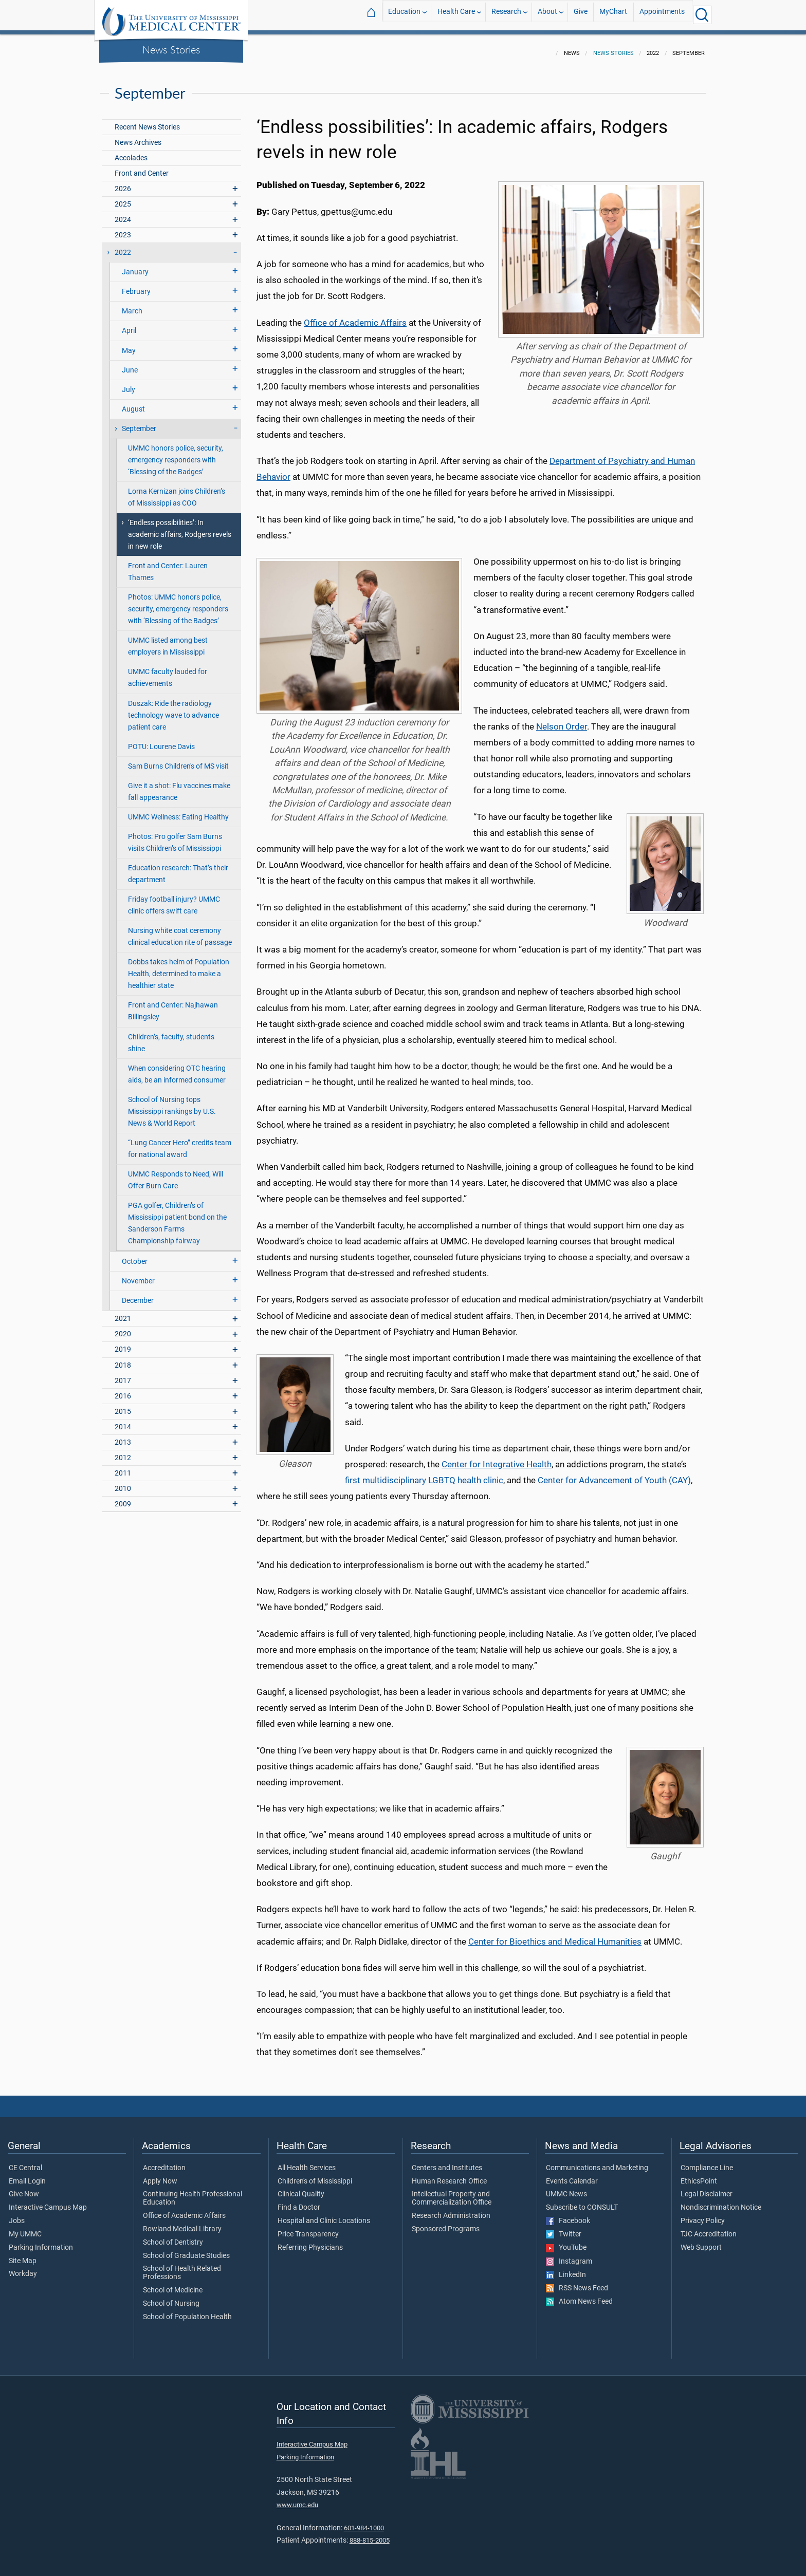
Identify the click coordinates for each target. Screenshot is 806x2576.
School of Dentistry (173, 2236)
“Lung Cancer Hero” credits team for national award (179, 1142)
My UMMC (25, 2228)
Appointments (662, 14)
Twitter (563, 2228)
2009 (123, 1498)
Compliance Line (707, 2162)
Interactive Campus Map (48, 2201)
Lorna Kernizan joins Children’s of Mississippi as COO (176, 491)
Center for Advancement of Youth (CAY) (614, 1474)
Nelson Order (561, 720)
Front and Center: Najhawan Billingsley (173, 1005)
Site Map (22, 2255)
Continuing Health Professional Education (192, 2192)
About (547, 14)
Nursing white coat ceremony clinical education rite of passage (180, 930)
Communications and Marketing (597, 2162)
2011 (123, 1467)
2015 (123, 1405)
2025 (123, 198)
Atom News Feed (579, 2295)
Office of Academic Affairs (355, 316)
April (129, 324)
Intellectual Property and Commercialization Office (451, 2192)
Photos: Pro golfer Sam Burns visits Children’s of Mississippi (175, 836)
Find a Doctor (299, 2201)
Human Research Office (449, 2175)
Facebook (568, 2215)
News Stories (171, 49)
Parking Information (41, 2241)
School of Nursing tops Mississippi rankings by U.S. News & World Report (172, 1105)
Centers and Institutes (447, 2162)
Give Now (24, 2188)
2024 (123, 213)
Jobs (17, 2215)
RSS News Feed (577, 2282)
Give (581, 14)
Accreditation (164, 2162)
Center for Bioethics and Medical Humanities (555, 1935)
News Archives (138, 136)
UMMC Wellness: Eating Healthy (178, 811)
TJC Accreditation (709, 2228)
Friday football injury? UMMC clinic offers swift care (174, 899)
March (132, 305)
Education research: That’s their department (178, 867)
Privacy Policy (703, 2215)
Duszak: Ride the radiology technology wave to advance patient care (173, 709)
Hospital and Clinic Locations (324, 2215)
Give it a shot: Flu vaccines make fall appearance (179, 785)
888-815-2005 (370, 2534)
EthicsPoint (699, 2175)
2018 (123, 1359)
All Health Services (307, 2162)
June (130, 364)
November (138, 1275)
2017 (123, 1374)
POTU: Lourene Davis (161, 740)
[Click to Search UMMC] (702, 15)
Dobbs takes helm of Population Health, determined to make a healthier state (178, 967)
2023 (123, 229)
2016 (123, 1390)
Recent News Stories (147, 121)
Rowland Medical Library (182, 2223)
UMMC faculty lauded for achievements (167, 671)
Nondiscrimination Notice (721, 2201)
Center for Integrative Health (497, 1458)
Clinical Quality (301, 2188)
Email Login (27, 2175)
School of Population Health (187, 2311)
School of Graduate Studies (186, 2250)
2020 (123, 1327)
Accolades (131, 151)
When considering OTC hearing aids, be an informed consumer (177, 1068)
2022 (123, 246)
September (139, 422)
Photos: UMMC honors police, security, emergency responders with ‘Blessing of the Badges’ (178, 603)
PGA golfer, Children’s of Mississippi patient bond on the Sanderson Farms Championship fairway (177, 1217)
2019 (123, 1343)
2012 (123, 1451)
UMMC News (566, 2188)
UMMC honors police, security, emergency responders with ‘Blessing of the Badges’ (175, 454)
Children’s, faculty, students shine (171, 1036)
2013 (123, 1436)
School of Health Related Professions (182, 2266)
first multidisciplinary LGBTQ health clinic (424, 1474)
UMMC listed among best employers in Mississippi (168, 640)
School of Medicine (173, 2284)
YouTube (566, 2241)
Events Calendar (572, 2175)
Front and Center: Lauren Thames (168, 565)
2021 (123, 1312)
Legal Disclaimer (706, 2188)
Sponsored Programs (446, 2223)
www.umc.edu (297, 2499)
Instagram (569, 2255)
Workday (23, 2268)
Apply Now (160, 2175)
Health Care (456, 14)
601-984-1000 (364, 2522)
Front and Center (142, 167)
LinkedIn (566, 2269)
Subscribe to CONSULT (582, 2201)
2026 (123, 182)
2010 (123, 1482)
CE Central (25, 2162)
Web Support (701, 2241)
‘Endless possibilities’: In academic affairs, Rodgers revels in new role (179, 528)
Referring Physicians (310, 2241)
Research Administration (451, 2210)
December (138, 1294)
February (136, 285)
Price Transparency (308, 2228)
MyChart (613, 14)
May (129, 344)
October (135, 1255)
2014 (123, 1420)
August (133, 403)
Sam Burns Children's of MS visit (178, 760)
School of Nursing (171, 2297)
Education (404, 14)
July (128, 383)
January (135, 266)
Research (506, 14)
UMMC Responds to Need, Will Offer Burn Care (175, 1174)
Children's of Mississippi (315, 2175)
